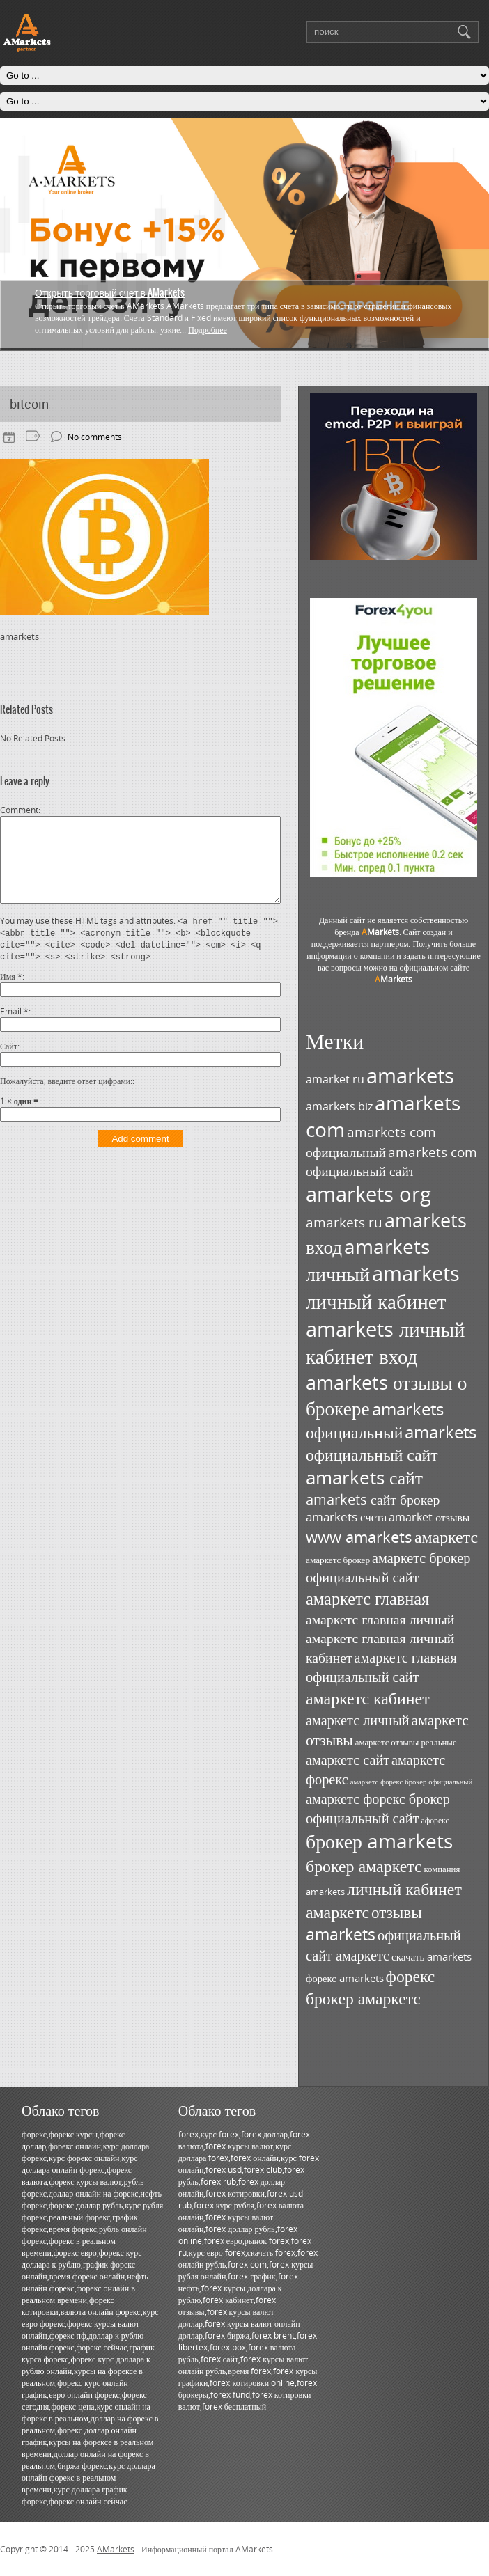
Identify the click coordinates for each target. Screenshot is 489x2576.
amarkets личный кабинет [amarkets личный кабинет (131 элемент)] (383, 1287)
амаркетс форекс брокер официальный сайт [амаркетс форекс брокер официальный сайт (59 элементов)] (378, 1808)
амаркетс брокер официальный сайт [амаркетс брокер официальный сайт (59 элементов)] (388, 1567)
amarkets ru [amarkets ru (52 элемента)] (344, 1222)
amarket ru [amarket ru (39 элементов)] (335, 1079)
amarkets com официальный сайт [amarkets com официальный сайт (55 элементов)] (391, 1161)
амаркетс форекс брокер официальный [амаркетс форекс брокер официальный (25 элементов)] (411, 1781)
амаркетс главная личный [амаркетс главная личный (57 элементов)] (380, 1619)
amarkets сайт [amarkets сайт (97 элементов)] (364, 1478)
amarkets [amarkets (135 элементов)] (410, 1076)
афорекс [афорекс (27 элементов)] (435, 1819)
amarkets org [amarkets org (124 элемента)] (368, 1193)
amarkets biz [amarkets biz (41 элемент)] (339, 1106)
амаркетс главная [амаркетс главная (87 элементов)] (367, 1598)
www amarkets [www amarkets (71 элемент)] (359, 1537)
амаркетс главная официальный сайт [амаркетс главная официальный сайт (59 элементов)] (381, 1666)
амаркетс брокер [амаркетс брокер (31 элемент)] (338, 1559)
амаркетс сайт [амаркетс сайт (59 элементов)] (347, 1759)
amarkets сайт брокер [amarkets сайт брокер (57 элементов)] (373, 1499)
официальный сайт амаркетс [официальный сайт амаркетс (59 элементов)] (383, 1945)
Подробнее (207, 330)
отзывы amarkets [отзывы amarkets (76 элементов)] (364, 1923)
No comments (95, 437)
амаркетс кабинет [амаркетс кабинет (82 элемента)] (368, 1697)
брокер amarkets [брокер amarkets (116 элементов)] (379, 1841)
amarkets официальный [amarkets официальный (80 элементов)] (375, 1420)
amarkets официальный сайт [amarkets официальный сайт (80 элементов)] (391, 1443)
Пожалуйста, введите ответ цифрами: (66, 1098)
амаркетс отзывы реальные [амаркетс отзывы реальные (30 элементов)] (406, 1742)
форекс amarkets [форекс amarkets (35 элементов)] (345, 1978)
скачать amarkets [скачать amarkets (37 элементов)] (431, 1956)
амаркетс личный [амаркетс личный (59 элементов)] (358, 1719)
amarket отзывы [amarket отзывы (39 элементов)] (429, 1517)
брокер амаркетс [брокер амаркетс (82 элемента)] (364, 1865)
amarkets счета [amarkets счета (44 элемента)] (346, 1517)
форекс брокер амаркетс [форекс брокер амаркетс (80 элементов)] (370, 1987)
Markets (380, 932)
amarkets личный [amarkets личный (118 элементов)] (368, 1260)
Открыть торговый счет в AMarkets (110, 292)
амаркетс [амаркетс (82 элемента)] (446, 1536)
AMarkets (115, 2549)
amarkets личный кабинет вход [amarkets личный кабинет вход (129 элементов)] (385, 1342)
